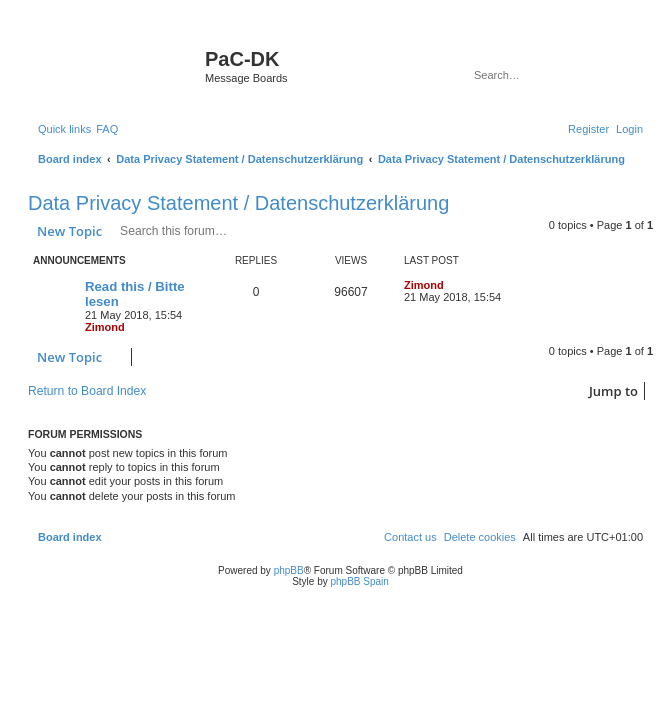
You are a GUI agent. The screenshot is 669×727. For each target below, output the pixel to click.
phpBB (289, 570)
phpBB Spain (359, 581)
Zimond (105, 327)
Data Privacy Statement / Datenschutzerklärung (238, 203)
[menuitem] (107, 129)
